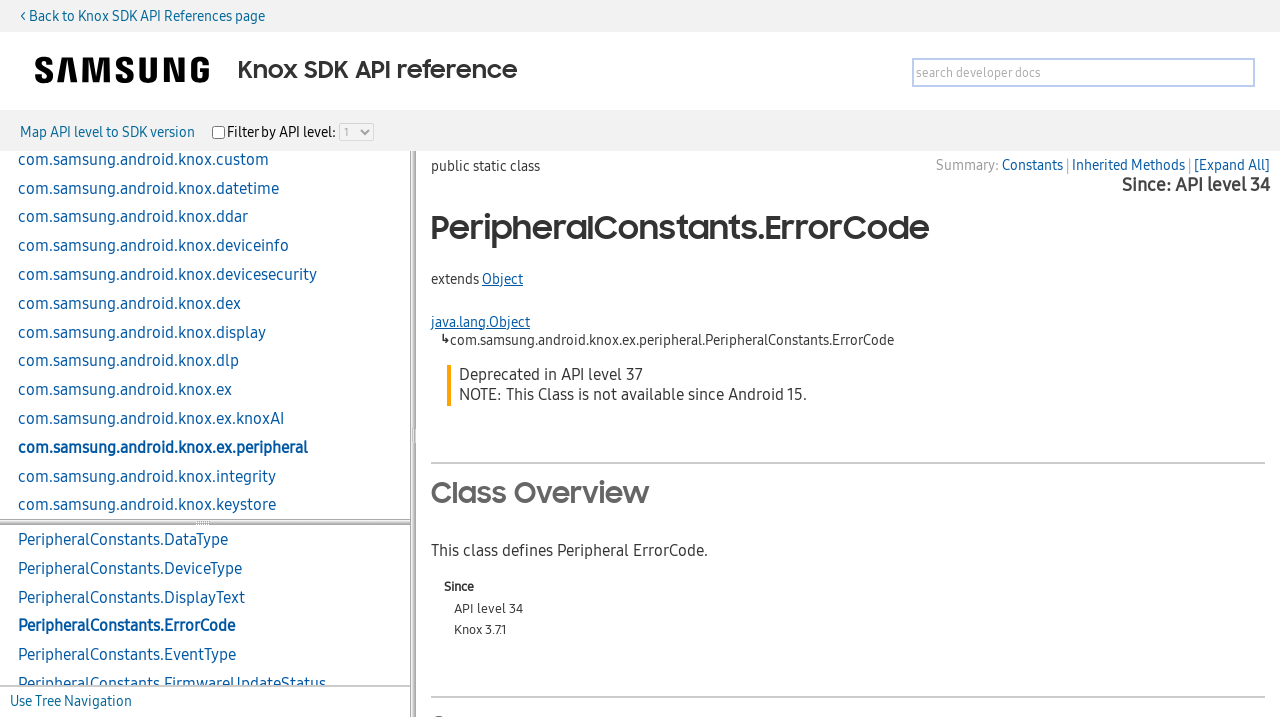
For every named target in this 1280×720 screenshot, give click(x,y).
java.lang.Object (480, 322)
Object (502, 279)
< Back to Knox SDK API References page (142, 16)
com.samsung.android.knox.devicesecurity (167, 275)
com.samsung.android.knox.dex (129, 304)
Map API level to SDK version (107, 132)
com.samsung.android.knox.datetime (148, 189)
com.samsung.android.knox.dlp (128, 361)
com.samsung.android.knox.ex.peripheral (163, 448)
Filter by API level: (283, 132)
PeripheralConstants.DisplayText (131, 598)
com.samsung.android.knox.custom (143, 160)
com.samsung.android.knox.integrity (147, 477)
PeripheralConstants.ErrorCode (126, 626)
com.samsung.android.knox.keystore (147, 505)
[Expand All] (1232, 165)
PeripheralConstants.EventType (127, 655)
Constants (1032, 165)
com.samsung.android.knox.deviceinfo (153, 246)
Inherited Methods (1128, 165)
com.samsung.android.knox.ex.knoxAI (151, 419)
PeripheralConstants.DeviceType (130, 569)
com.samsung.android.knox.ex (125, 390)
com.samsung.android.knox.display (142, 333)
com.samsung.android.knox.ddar (133, 217)
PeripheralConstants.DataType (123, 540)
